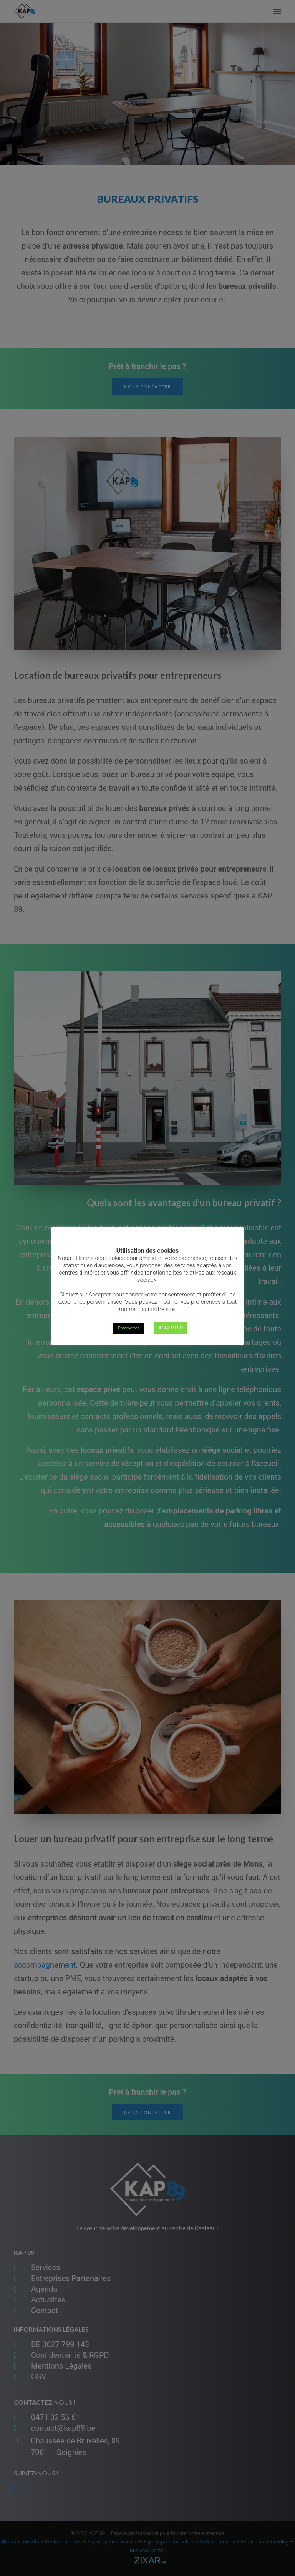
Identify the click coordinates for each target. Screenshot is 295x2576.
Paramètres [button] (129, 1328)
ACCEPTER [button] (170, 1328)
